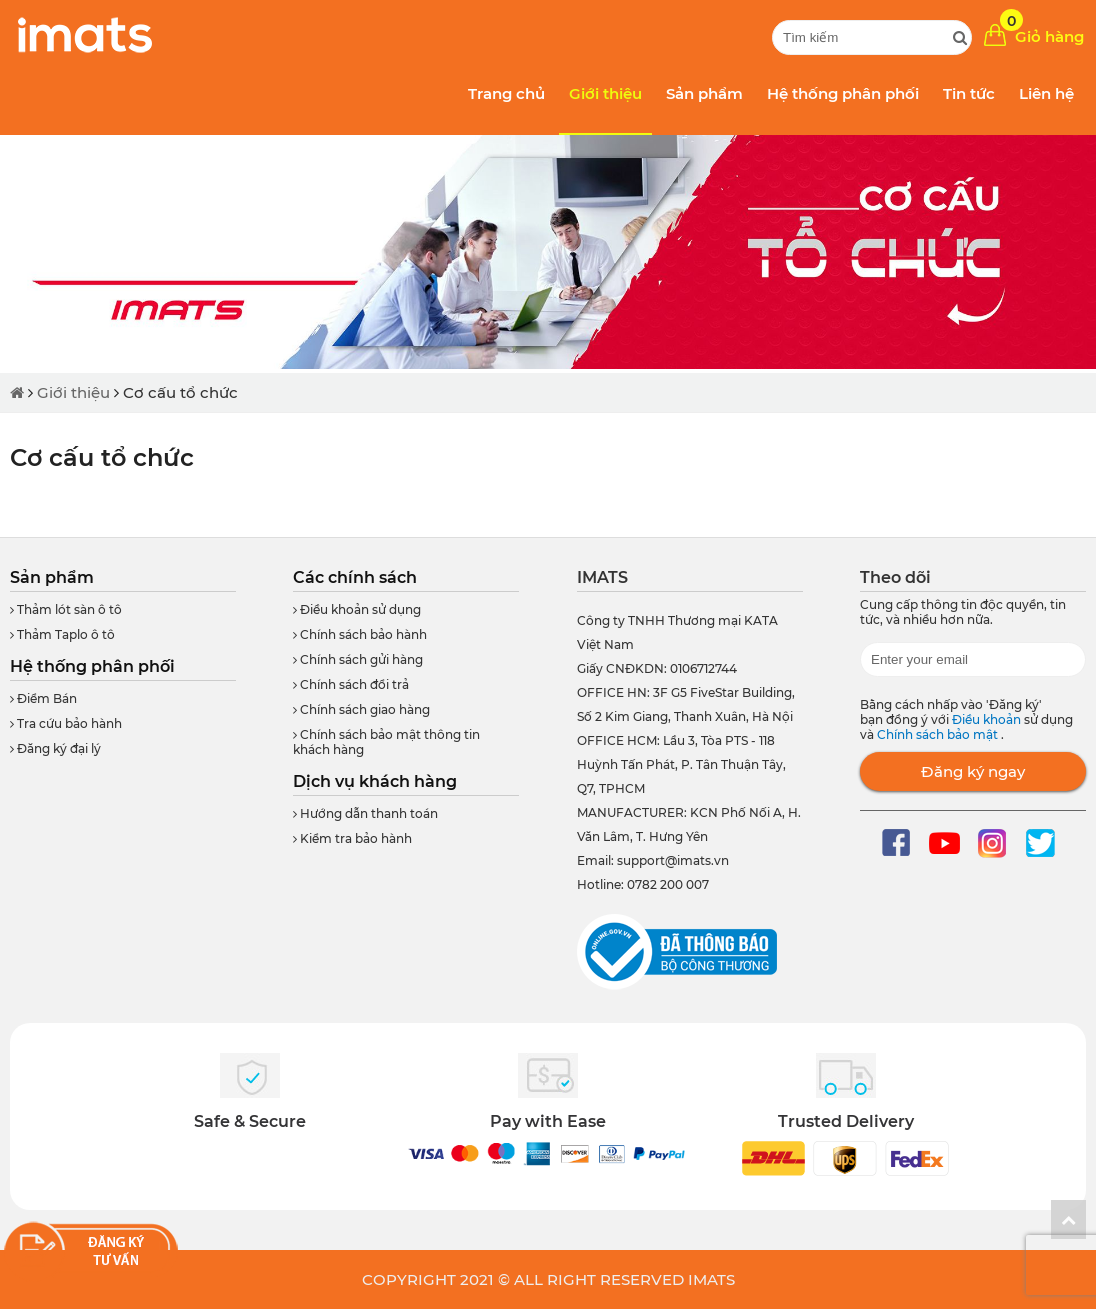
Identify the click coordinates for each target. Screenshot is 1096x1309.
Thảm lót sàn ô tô (66, 609)
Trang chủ (506, 93)
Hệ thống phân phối (843, 93)
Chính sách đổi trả (351, 684)
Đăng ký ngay (973, 771)
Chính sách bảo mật (939, 734)
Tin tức (969, 93)
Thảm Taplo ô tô (62, 634)
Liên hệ (1046, 93)
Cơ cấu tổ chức (180, 392)
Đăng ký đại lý (55, 748)
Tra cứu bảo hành (66, 723)
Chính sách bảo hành (360, 634)
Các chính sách (355, 577)
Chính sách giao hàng (361, 709)
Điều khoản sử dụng (357, 609)
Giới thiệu (605, 93)
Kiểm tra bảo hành (352, 838)
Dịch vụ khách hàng (375, 781)
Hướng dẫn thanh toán (365, 813)
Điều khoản (988, 719)
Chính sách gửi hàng (358, 659)
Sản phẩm (704, 93)
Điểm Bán (43, 698)
